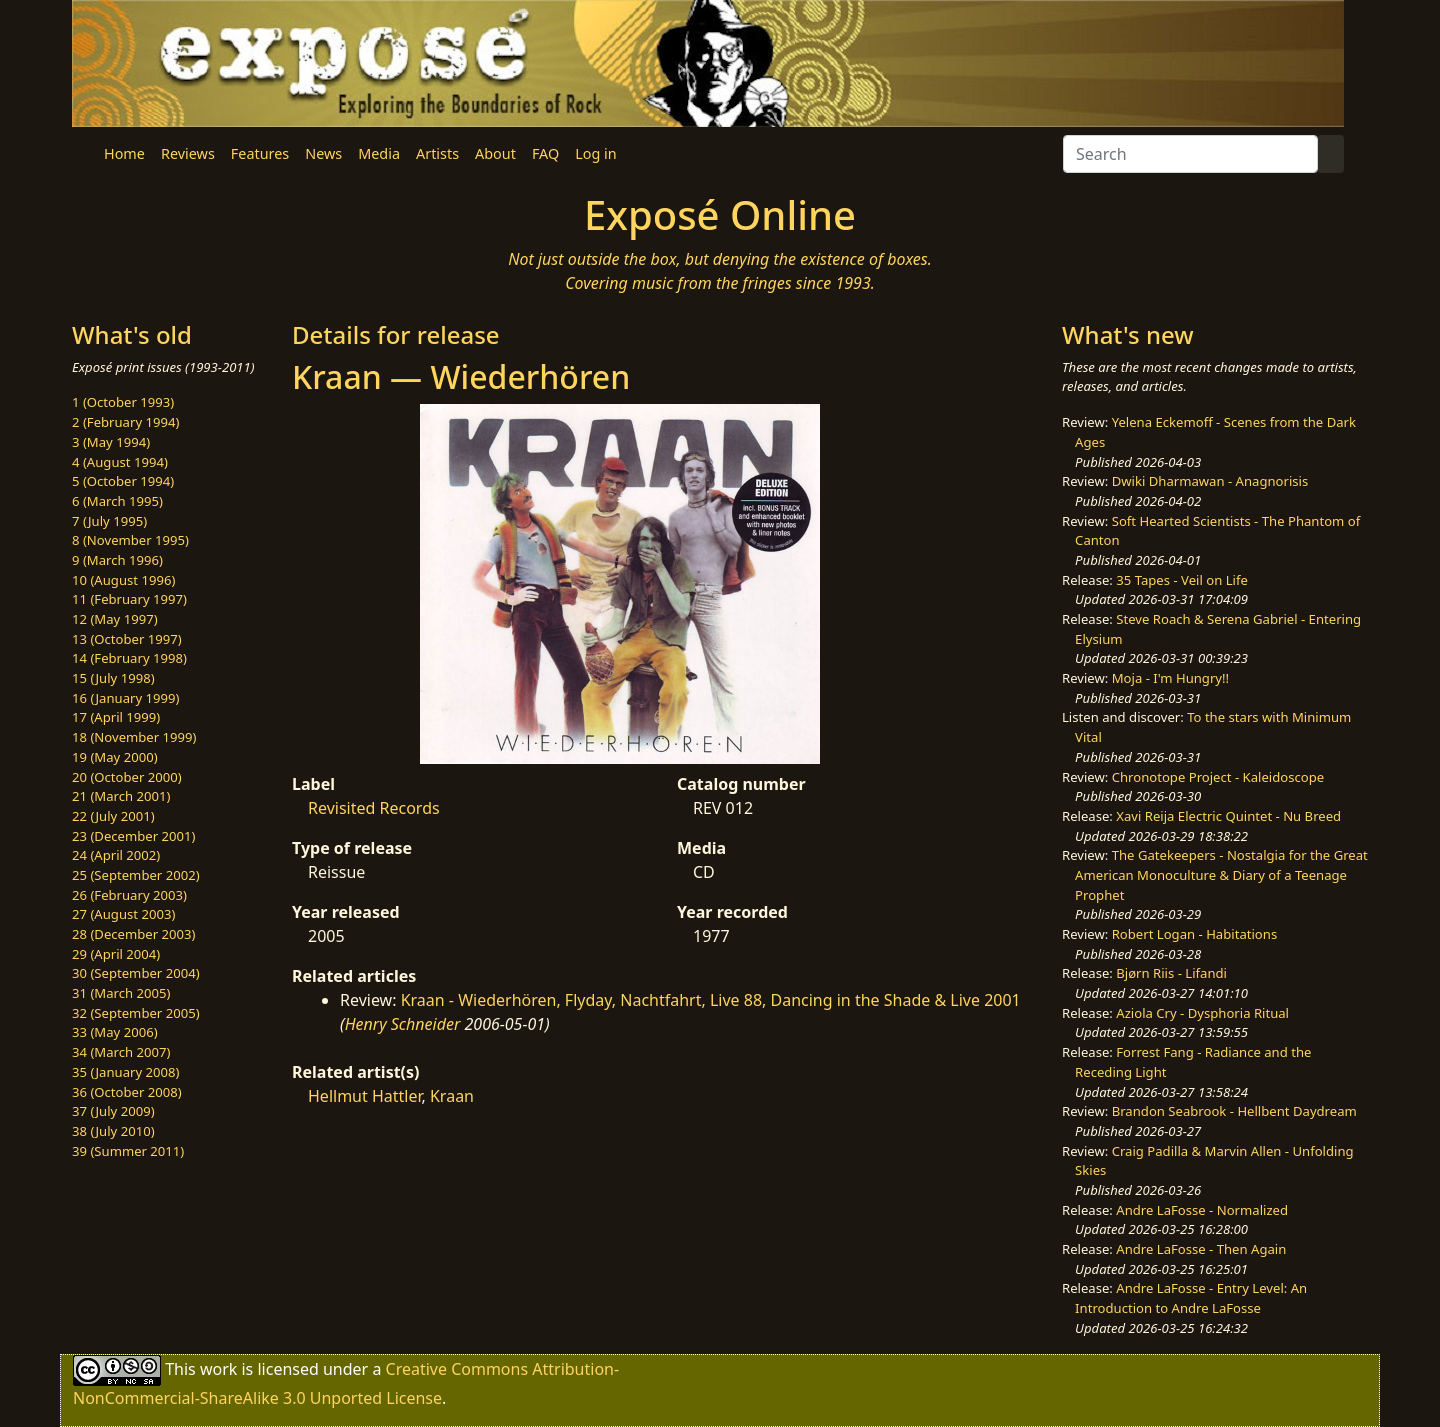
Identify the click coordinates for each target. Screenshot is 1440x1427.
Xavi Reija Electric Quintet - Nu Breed (1228, 816)
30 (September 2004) (136, 973)
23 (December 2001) (133, 836)
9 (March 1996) (117, 560)
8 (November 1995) (130, 540)
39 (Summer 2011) (128, 1151)
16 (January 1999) (125, 698)
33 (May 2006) (115, 1032)
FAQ (545, 153)
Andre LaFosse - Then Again (1201, 1249)
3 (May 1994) (111, 442)
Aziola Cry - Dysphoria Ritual (1202, 1013)
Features (260, 153)
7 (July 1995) (109, 521)
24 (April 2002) (116, 855)
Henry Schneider (403, 1024)
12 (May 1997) (115, 619)
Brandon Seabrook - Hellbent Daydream (1234, 1111)
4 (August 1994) (120, 462)
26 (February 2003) (129, 895)
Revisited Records (374, 808)
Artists (437, 153)
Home (124, 153)
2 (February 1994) (125, 422)
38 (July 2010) (113, 1131)
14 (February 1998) (129, 658)
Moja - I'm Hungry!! (1170, 678)
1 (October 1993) (123, 402)
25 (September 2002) (136, 875)
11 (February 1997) (129, 599)
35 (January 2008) (125, 1072)
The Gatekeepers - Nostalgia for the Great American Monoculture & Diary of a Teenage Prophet (1221, 874)
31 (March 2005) (121, 993)
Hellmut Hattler (365, 1096)
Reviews (188, 153)
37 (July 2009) (113, 1111)
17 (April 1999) (116, 717)
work (218, 1369)
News (323, 153)
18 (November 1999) (134, 737)
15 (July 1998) (113, 678)
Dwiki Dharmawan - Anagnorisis (1210, 481)
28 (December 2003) (133, 934)
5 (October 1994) (123, 481)
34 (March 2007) (121, 1052)
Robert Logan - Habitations (1194, 934)
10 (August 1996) (123, 580)
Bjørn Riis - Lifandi (1171, 973)
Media (379, 153)
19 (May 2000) (115, 757)
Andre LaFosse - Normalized (1202, 1210)
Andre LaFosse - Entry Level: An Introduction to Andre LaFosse (1191, 1298)
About (495, 153)
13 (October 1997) (127, 639)
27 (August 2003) (123, 914)
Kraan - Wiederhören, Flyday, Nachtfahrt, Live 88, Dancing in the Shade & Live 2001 (711, 1000)
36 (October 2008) (127, 1092)
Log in (595, 153)
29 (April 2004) (116, 954)
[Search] (1190, 154)
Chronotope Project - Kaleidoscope (1218, 777)
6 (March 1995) (117, 501)
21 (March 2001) (121, 796)
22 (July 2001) (113, 816)
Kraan (452, 1096)
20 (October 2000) (127, 777)
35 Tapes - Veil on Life (1182, 580)
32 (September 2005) (136, 1013)
